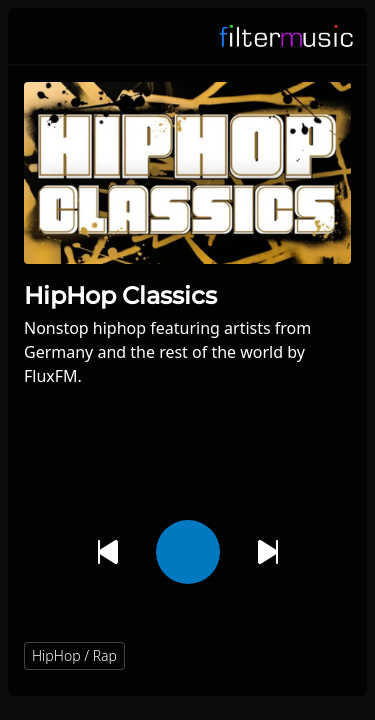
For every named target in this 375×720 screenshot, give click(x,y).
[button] (327, 656)
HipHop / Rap (74, 655)
